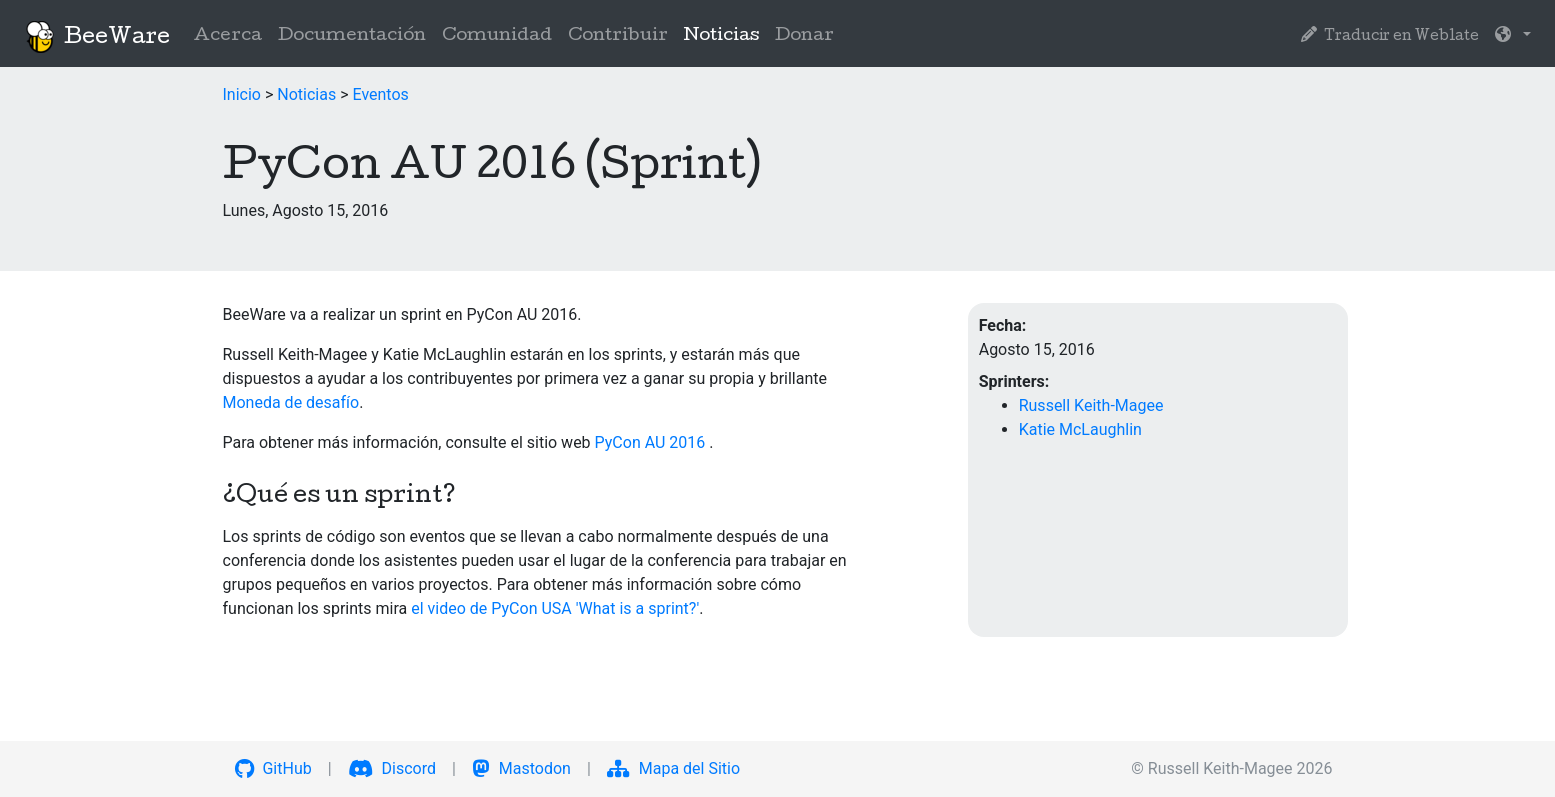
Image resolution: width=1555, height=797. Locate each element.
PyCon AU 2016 (652, 442)
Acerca (228, 36)
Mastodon (521, 768)
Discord (392, 768)
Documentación (352, 36)
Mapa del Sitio (673, 768)
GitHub (273, 768)
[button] (1513, 37)
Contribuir (618, 36)
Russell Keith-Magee (1091, 405)
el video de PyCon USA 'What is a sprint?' (555, 608)
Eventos (380, 94)
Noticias (725, 34)
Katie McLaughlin (1080, 429)
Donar (804, 36)
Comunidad (497, 36)
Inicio (242, 94)
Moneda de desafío (291, 402)
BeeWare (97, 37)
